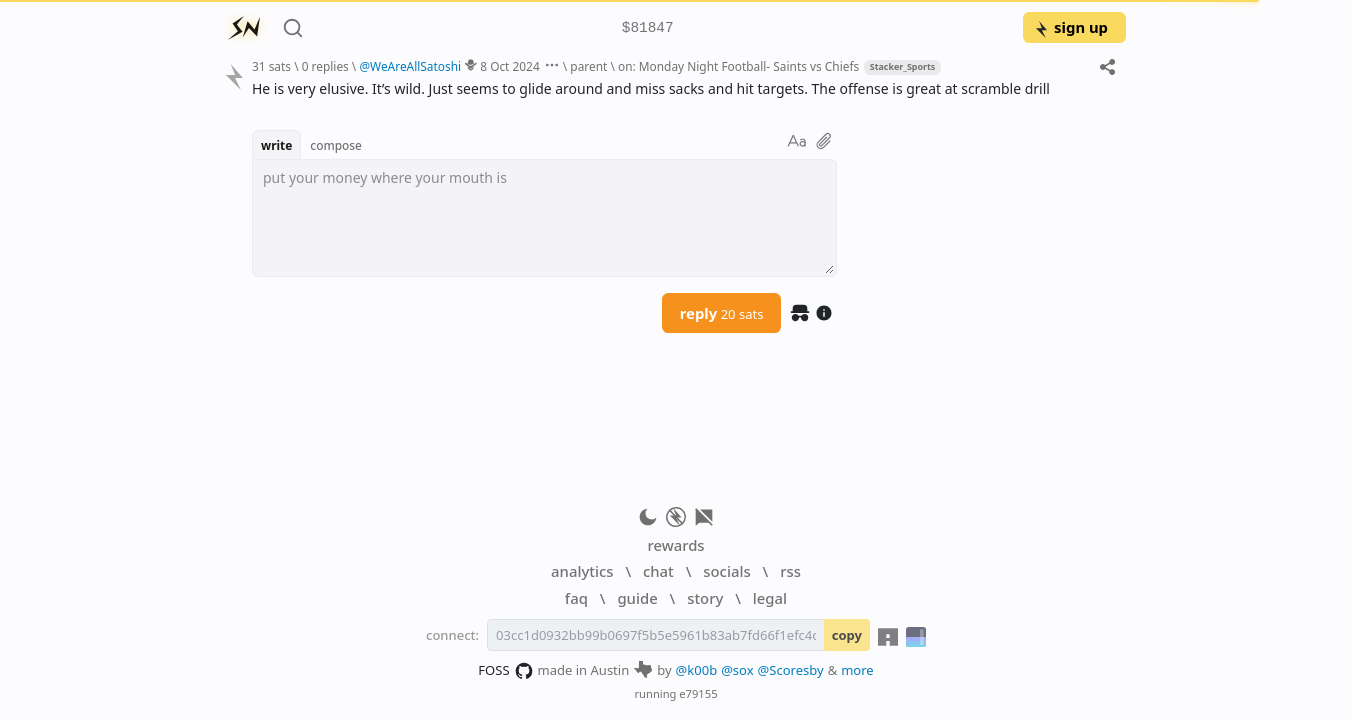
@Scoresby (791, 670)
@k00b (697, 670)
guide (637, 598)
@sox (737, 670)
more (857, 670)
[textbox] (544, 218)
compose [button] (336, 145)
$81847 (648, 28)
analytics (582, 571)
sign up (1070, 27)
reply (722, 313)
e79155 (698, 693)
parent (588, 66)
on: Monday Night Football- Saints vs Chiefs (738, 66)
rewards (675, 545)
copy (847, 635)
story (705, 598)
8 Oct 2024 (509, 66)
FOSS (505, 671)
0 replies (325, 66)
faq (576, 598)
